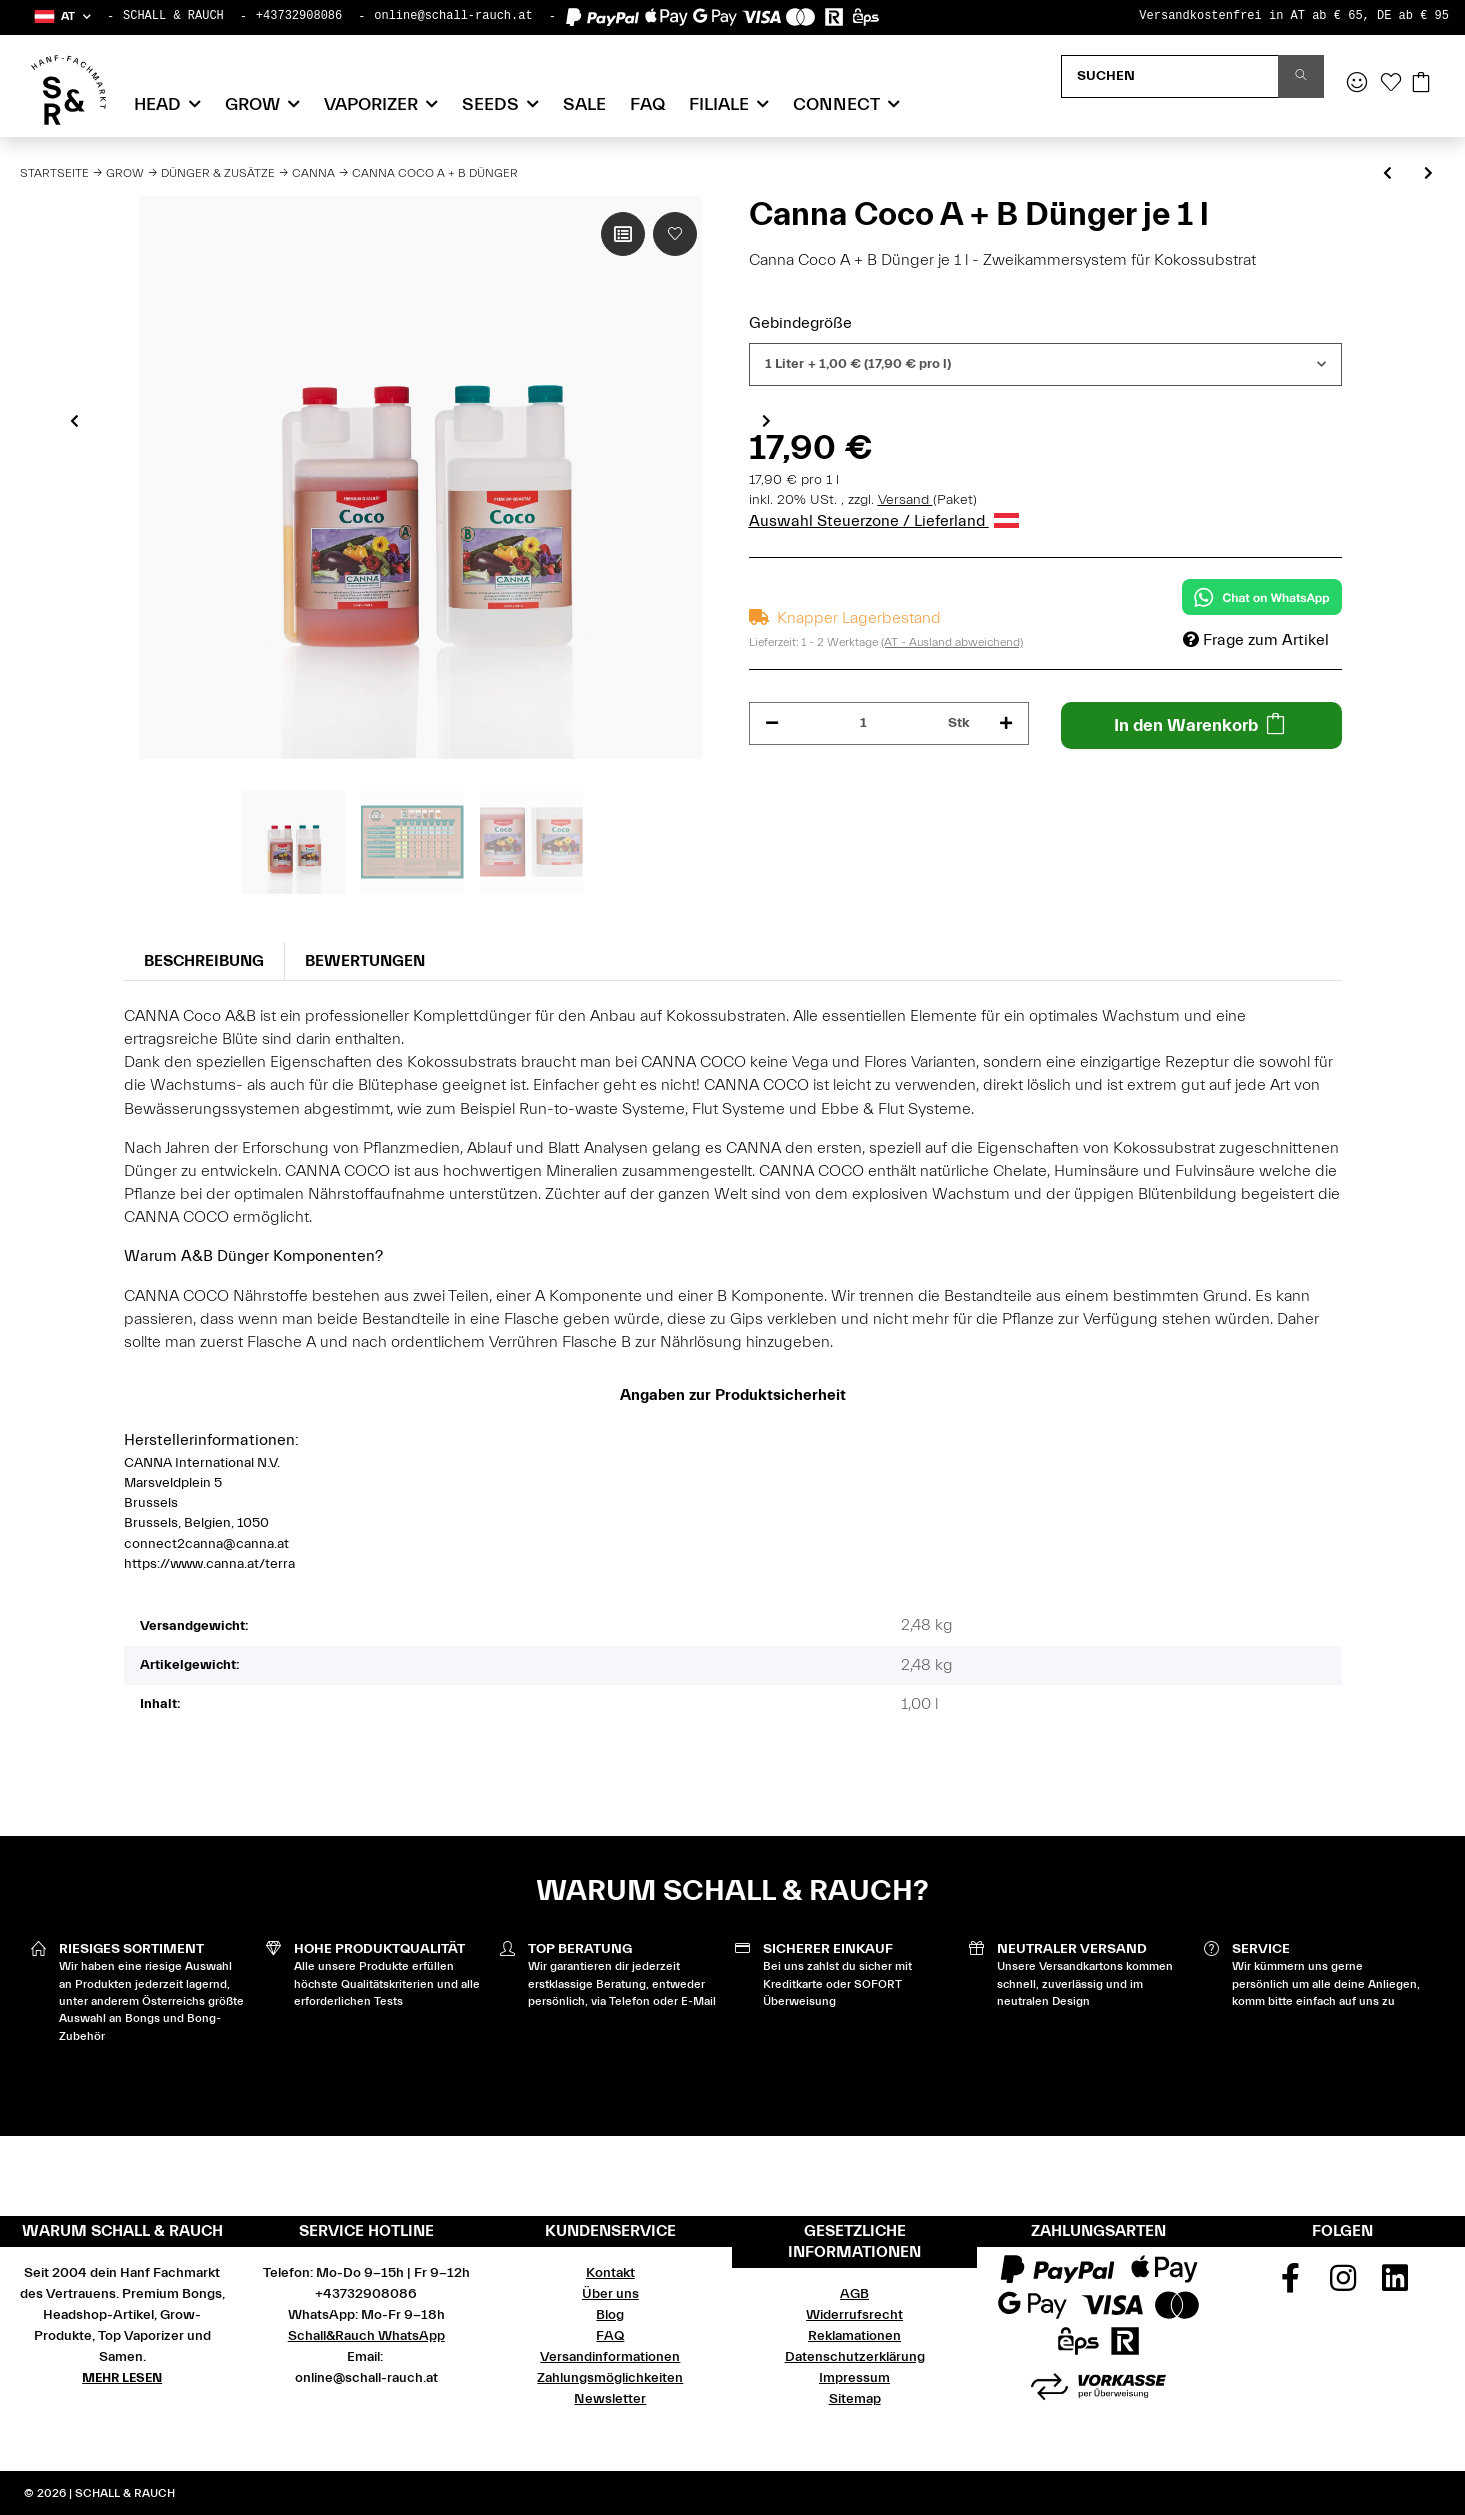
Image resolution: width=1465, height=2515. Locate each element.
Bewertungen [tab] (365, 961)
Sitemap (855, 2399)
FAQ (647, 104)
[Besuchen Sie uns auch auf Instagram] (1343, 2285)
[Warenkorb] (1421, 84)
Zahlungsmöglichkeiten (610, 2378)
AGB (854, 2294)
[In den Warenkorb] (1201, 725)
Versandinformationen (610, 2357)
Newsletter (610, 2399)
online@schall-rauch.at (453, 16)
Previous (74, 421)
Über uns (610, 2294)
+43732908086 (299, 16)
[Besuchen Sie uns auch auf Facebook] (1291, 2285)
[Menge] (864, 723)
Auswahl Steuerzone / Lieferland (884, 521)
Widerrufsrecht (854, 2315)
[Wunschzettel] (1391, 84)
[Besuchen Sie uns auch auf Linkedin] (1396, 2285)
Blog (610, 2315)
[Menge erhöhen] (1006, 723)
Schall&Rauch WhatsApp (366, 2336)
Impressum (854, 2378)
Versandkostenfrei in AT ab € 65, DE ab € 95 (1294, 16)
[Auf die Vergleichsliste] (623, 234)
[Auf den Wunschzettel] (675, 234)
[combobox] (1045, 364)
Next (766, 421)
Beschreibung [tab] (204, 961)
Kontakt (610, 2273)
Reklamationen (854, 2336)
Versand (905, 500)
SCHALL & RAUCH (173, 16)
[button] (61, 16)
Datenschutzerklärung (855, 2357)
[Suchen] (1170, 76)
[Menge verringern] (772, 723)
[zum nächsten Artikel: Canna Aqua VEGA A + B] (1428, 174)
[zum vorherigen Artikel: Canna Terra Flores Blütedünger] (1387, 174)
